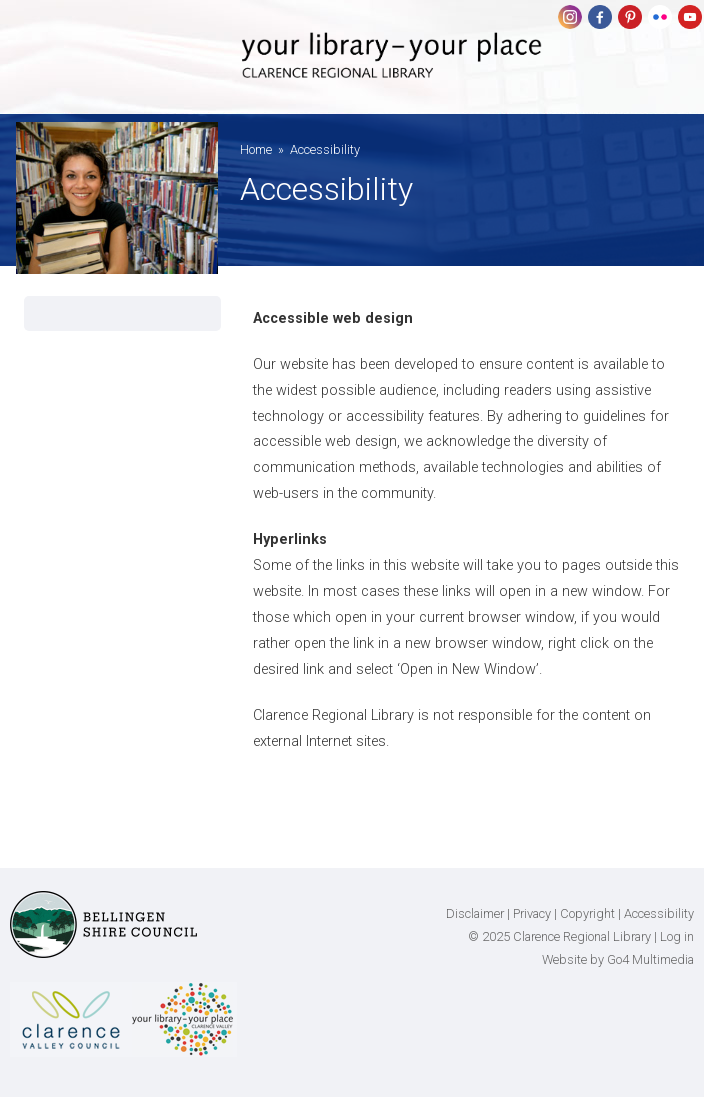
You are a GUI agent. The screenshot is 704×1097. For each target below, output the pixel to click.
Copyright (587, 913)
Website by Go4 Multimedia (618, 959)
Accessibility (659, 913)
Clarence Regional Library (392, 72)
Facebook (600, 17)
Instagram (570, 17)
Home (256, 149)
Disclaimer (475, 913)
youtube (690, 17)
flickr (660, 17)
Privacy (532, 913)
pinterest (630, 17)
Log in (677, 936)
